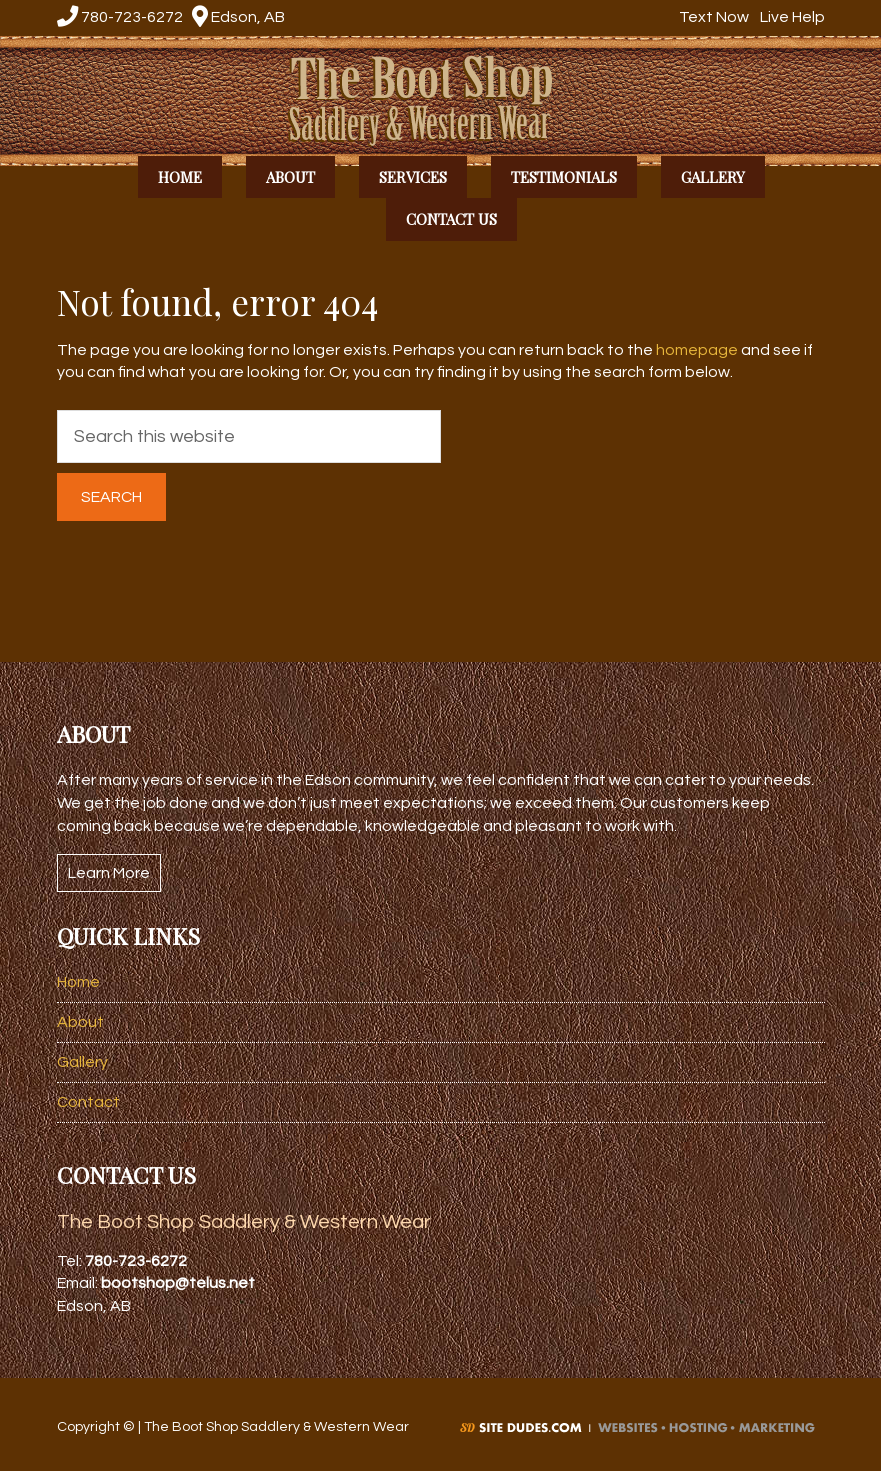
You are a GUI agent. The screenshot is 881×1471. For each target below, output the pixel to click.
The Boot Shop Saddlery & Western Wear (441, 98)
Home (78, 982)
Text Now (711, 17)
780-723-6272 (120, 17)
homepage (697, 350)
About (80, 1022)
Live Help (790, 17)
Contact (88, 1102)
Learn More (109, 873)
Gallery (82, 1062)
